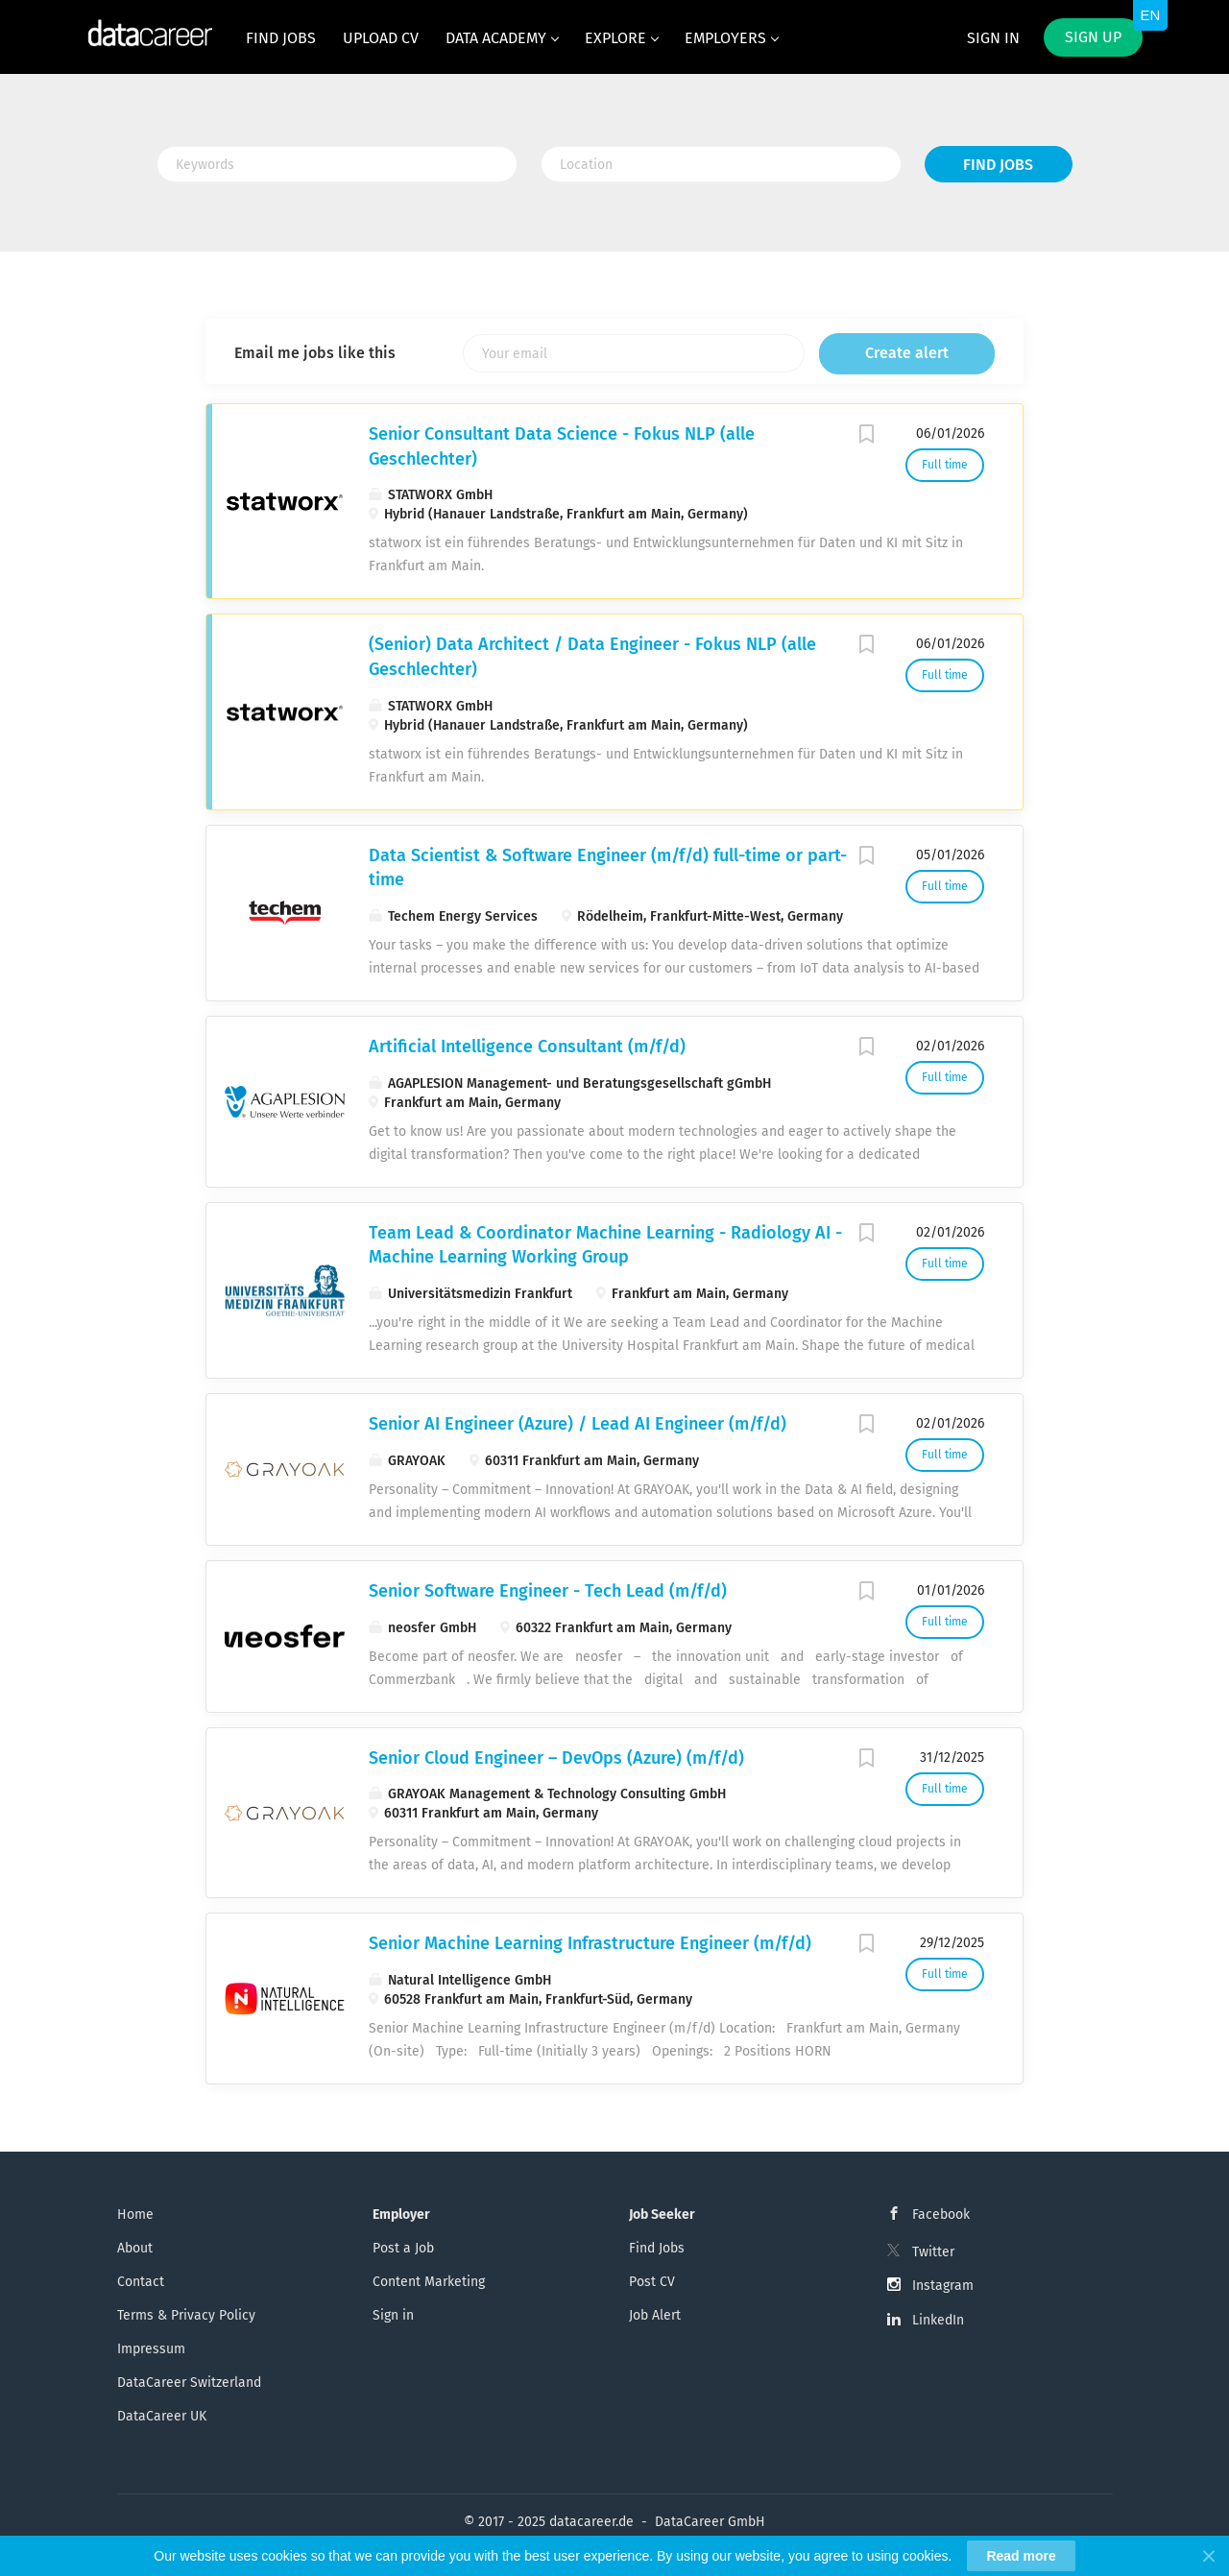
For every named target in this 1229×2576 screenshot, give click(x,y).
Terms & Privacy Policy (186, 2315)
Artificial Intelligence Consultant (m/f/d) (527, 1046)
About (135, 2248)
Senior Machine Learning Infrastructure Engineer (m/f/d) (590, 1943)
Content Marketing (429, 2282)
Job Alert (655, 2315)
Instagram (943, 2285)
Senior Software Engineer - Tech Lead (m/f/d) (548, 1590)
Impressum (151, 2349)
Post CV (652, 2282)
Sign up (1093, 37)
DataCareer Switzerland (189, 2382)
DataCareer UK (161, 2416)
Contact (140, 2282)
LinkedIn (938, 2320)
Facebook (941, 2214)
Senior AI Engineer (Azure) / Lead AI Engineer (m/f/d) (577, 1423)
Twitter (933, 2252)
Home (135, 2214)
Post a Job (403, 2248)
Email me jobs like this (315, 353)
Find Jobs (998, 165)
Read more (1020, 2556)
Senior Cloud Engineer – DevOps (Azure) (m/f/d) (556, 1758)
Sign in (993, 38)
